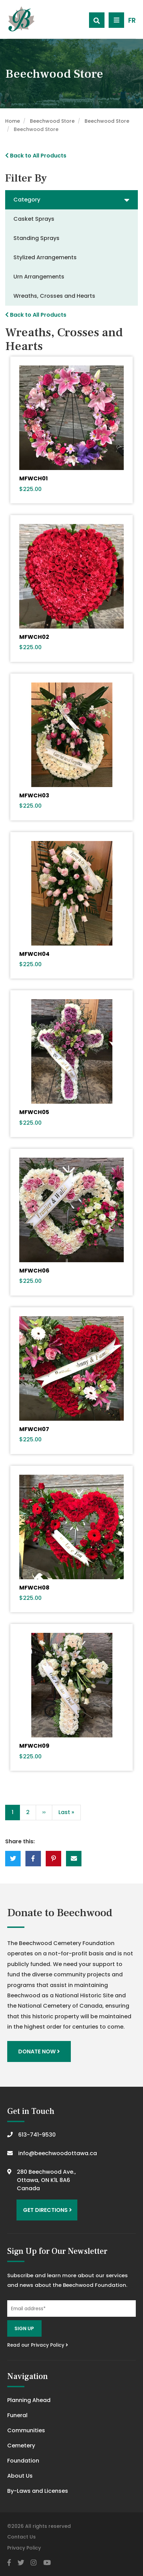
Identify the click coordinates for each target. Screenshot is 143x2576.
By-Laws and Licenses (37, 2491)
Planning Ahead (29, 2400)
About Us (20, 2476)
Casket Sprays (33, 219)
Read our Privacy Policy (37, 2345)
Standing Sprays (36, 238)
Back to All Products (35, 156)
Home (12, 121)
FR (132, 20)
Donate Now (39, 2051)
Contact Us (21, 2536)
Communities (26, 2430)
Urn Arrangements (38, 277)
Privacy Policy (24, 2547)
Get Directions (47, 2210)
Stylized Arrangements (45, 257)
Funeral (17, 2415)
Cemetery (21, 2445)
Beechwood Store (52, 121)
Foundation (23, 2461)
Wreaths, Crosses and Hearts (54, 296)
